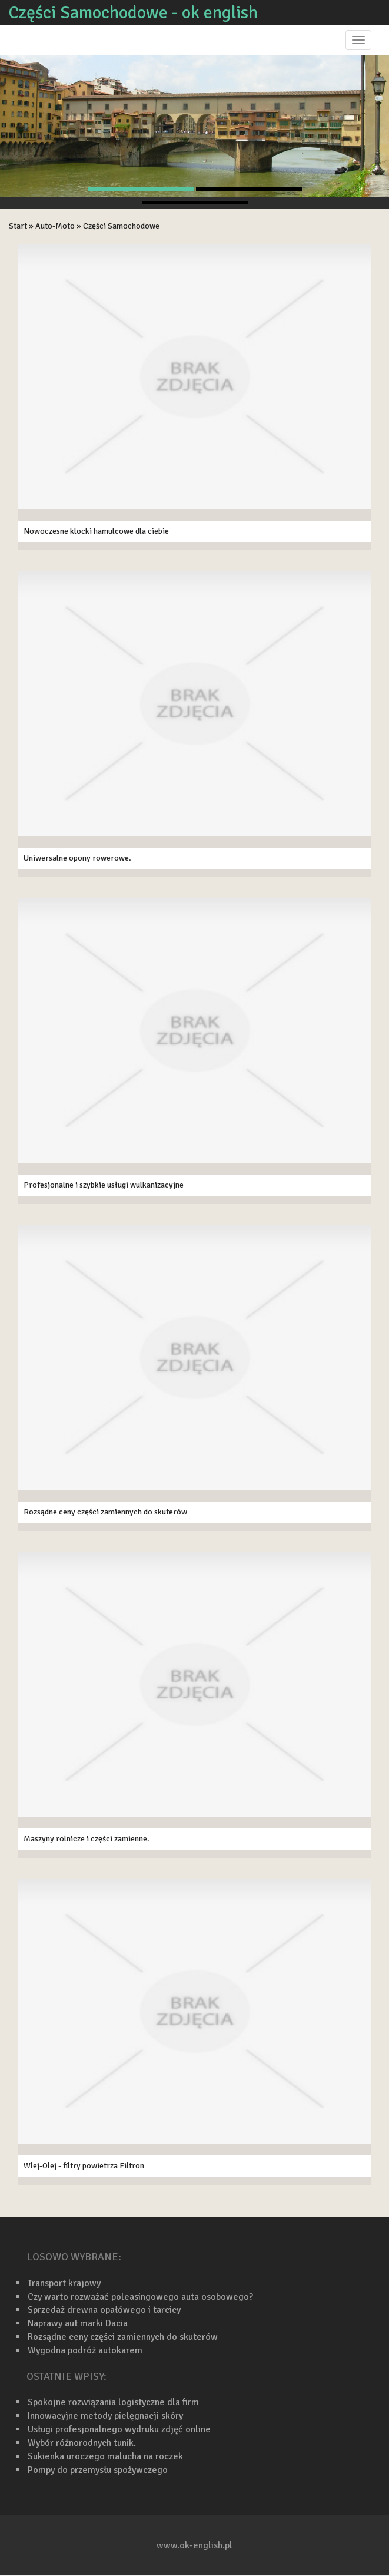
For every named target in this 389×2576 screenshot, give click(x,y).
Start (18, 226)
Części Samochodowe (121, 226)
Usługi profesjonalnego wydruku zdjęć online (119, 2429)
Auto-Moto (55, 226)
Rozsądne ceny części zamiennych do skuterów (123, 2337)
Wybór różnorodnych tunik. (82, 2443)
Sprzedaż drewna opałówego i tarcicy (104, 2310)
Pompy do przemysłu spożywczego (98, 2470)
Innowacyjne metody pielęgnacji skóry (105, 2416)
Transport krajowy (64, 2283)
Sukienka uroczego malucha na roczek (105, 2456)
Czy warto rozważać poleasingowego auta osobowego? (140, 2297)
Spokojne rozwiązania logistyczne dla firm (113, 2402)
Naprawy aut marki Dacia (78, 2323)
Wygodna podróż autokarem (85, 2350)
